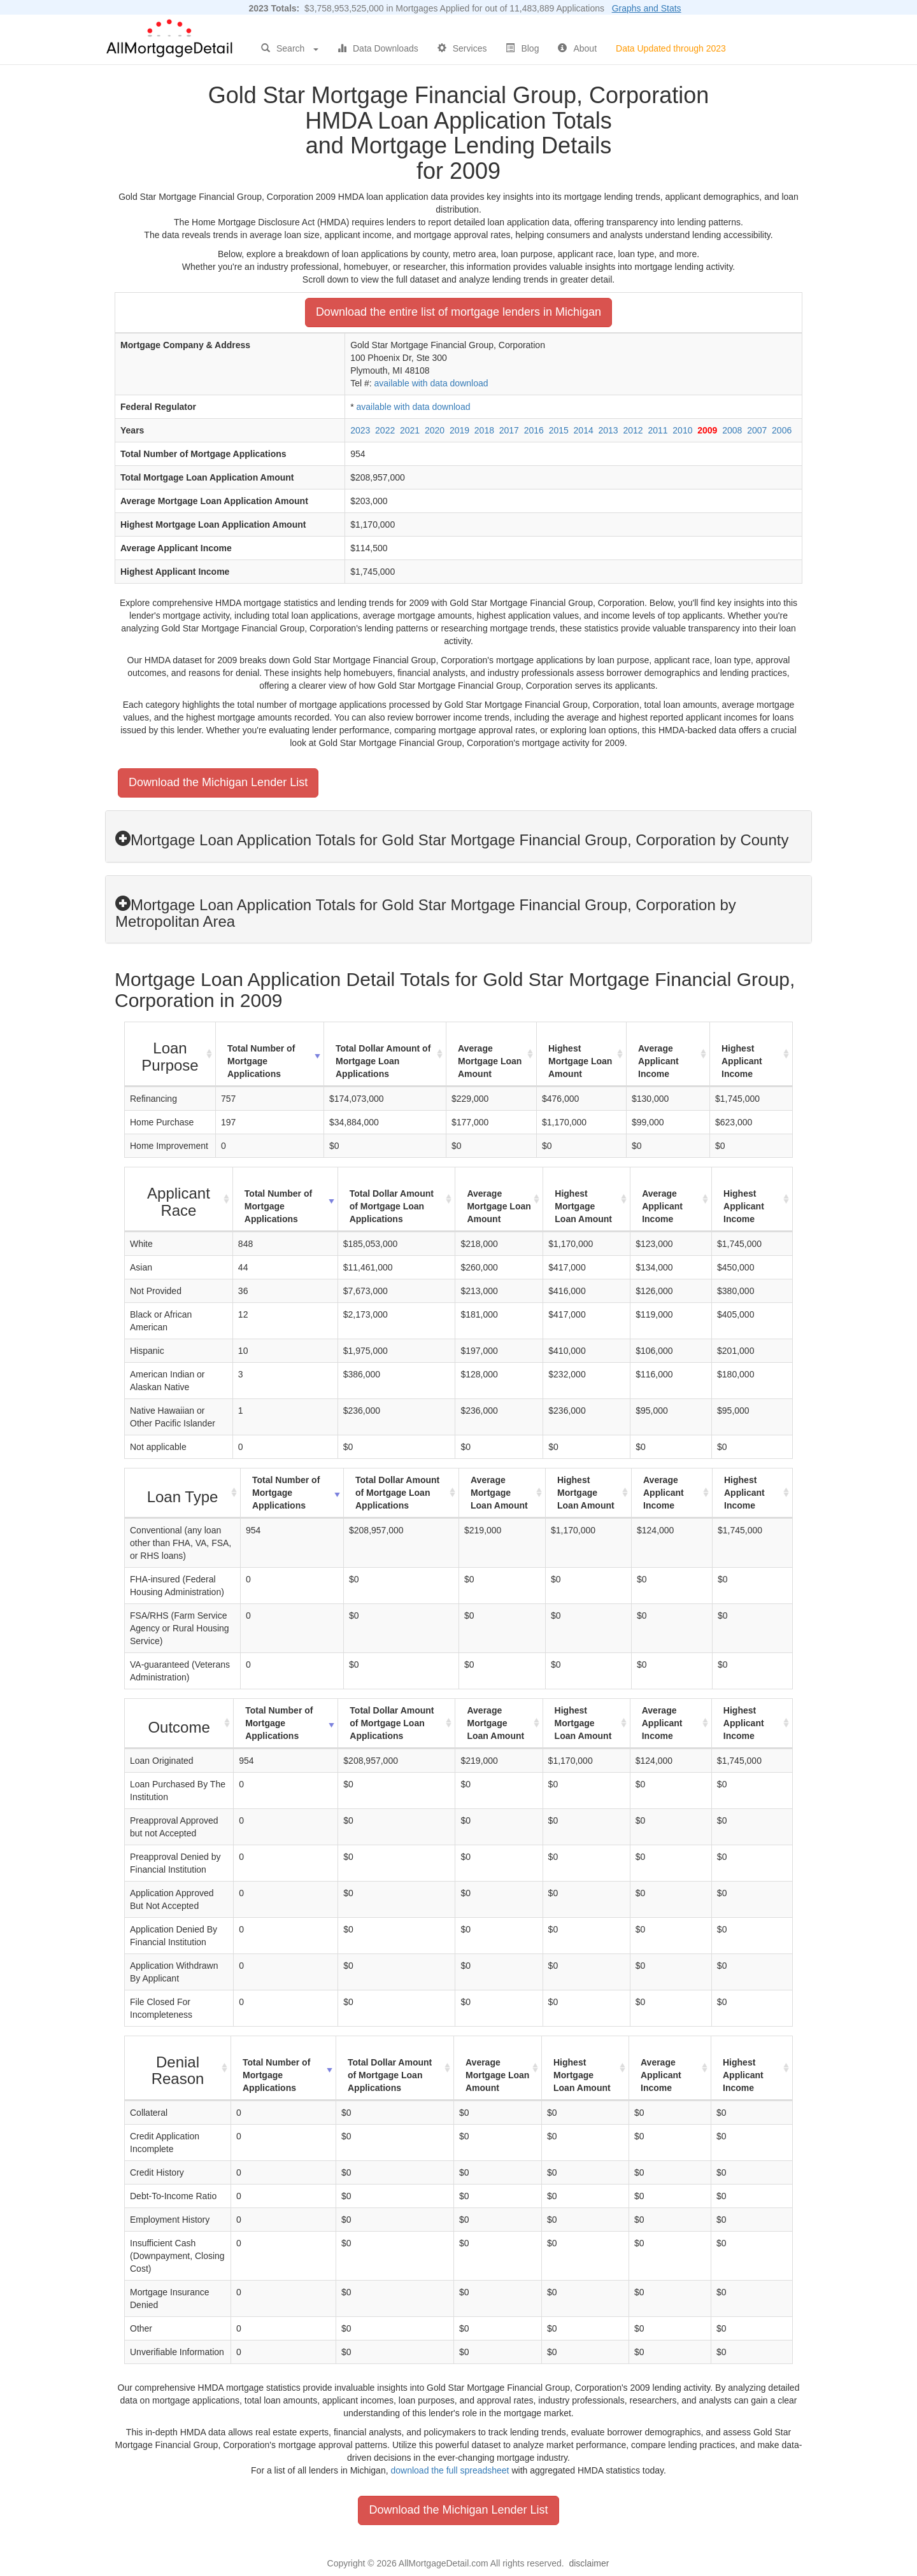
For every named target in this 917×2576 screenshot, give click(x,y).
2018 (484, 430)
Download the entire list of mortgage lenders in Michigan (458, 312)
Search (289, 48)
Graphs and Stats (646, 8)
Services (462, 48)
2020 (434, 430)
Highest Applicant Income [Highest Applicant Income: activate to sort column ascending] (742, 1061)
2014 (584, 430)
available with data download (431, 383)
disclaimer (589, 2563)
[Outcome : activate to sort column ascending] (179, 1724)
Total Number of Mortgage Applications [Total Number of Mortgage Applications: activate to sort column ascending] (261, 1061)
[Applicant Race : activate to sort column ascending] (179, 1199)
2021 (410, 430)
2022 (385, 430)
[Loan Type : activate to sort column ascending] (183, 1493)
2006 (782, 430)
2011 (657, 430)
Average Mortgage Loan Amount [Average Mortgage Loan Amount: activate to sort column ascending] (490, 1061)
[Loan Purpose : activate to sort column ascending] (170, 1054)
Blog (522, 48)
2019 (459, 430)
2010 (682, 430)
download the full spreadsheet (449, 2470)
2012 (633, 430)
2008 (732, 430)
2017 (509, 430)
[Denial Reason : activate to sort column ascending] (178, 2068)
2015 (559, 430)
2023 (360, 430)
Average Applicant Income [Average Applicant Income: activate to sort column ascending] (658, 1061)
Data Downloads (378, 48)
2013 (608, 430)
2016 (534, 430)
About (577, 48)
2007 (757, 430)
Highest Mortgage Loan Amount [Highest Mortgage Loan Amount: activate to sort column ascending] (580, 1061)
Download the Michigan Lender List (218, 782)
